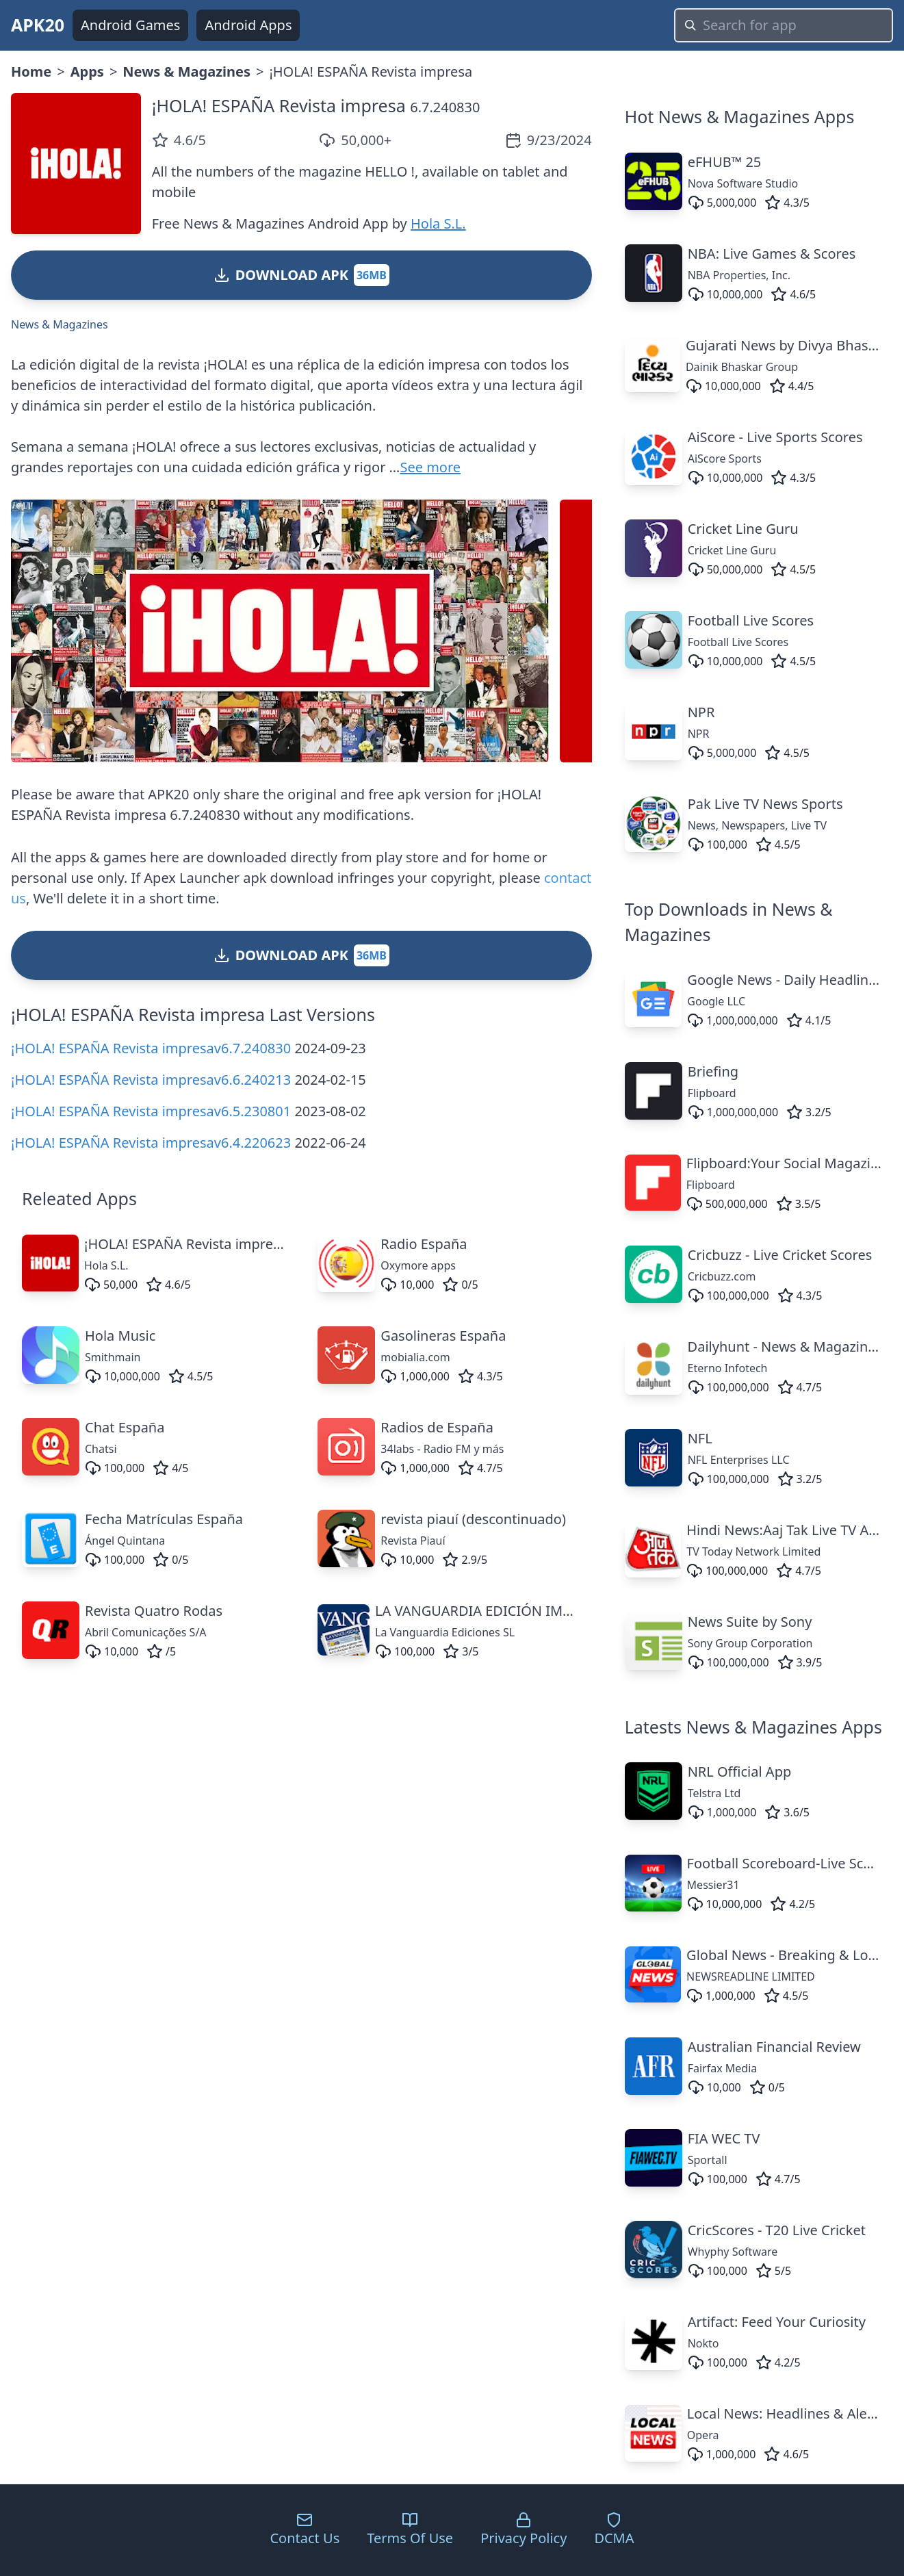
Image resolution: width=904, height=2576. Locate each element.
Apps (87, 71)
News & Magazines (186, 71)
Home (31, 71)
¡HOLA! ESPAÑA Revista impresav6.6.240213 (151, 1079)
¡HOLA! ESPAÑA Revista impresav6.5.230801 (151, 1111)
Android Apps (248, 25)
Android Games (130, 25)
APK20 (37, 24)
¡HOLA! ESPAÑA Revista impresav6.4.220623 (151, 1142)
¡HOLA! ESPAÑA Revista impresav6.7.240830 (151, 1048)
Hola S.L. (438, 223)
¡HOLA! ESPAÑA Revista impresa (279, 105)
